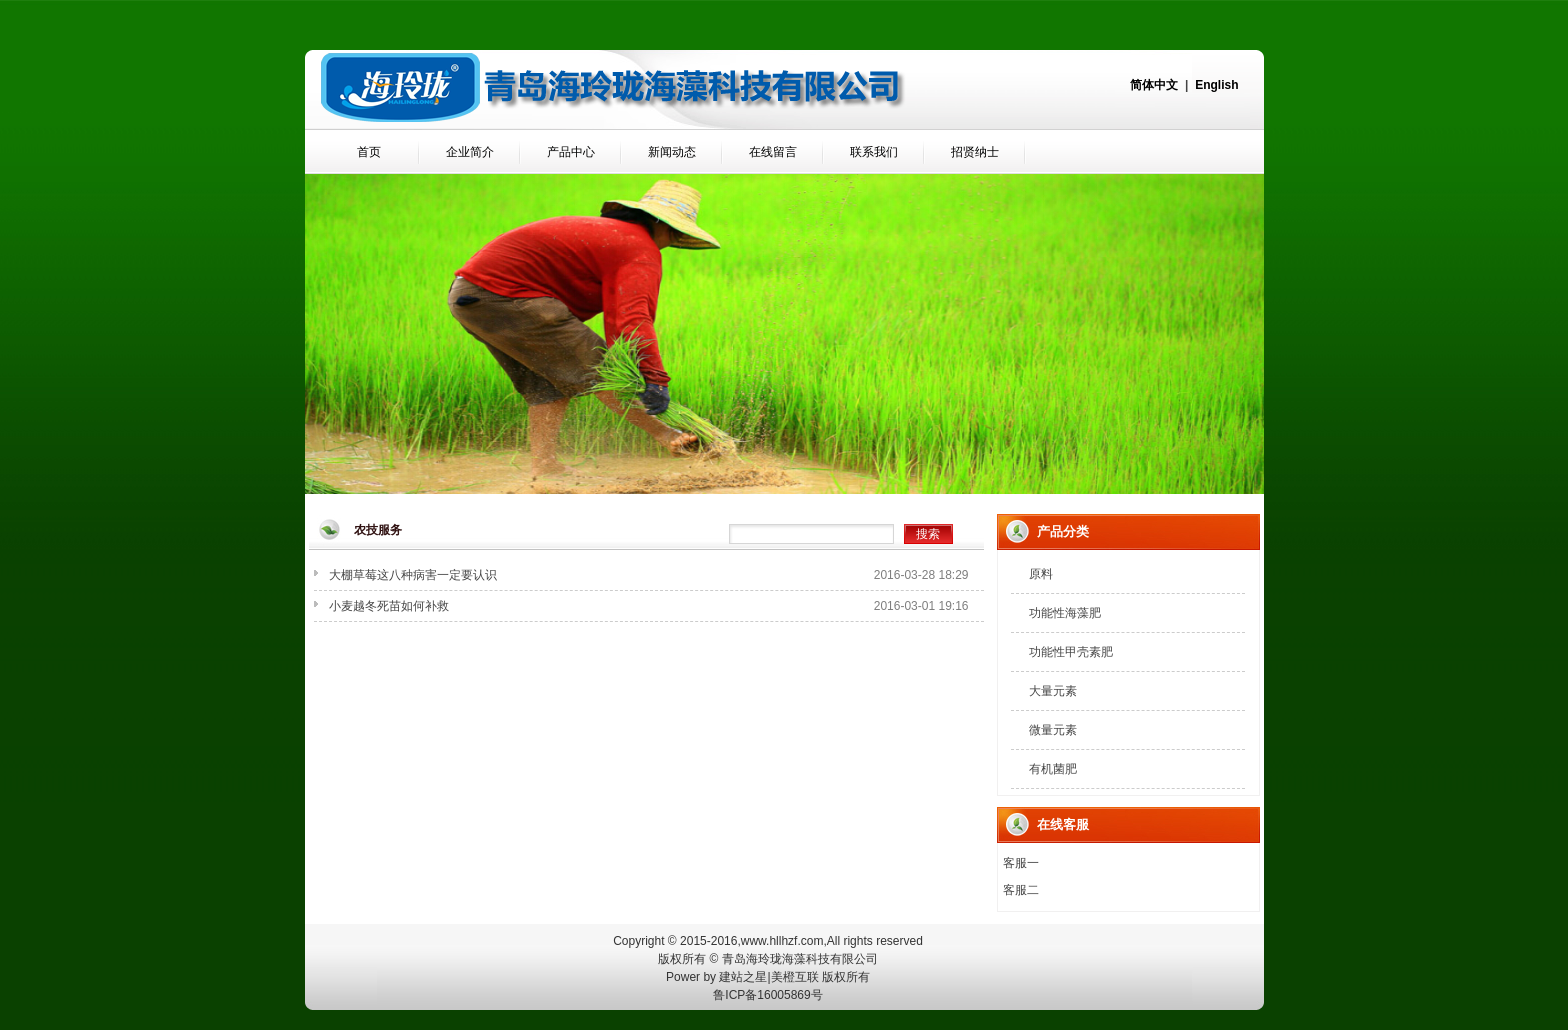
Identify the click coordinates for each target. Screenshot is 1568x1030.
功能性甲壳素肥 (1071, 652)
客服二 (1021, 890)
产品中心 (571, 152)
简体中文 (1154, 85)
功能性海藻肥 (1065, 613)
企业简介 (470, 152)
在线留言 (773, 152)
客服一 (1021, 863)
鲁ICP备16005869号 (767, 995)
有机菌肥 (1053, 769)
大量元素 (1053, 691)
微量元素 (1053, 730)
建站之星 (743, 977)
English (1216, 85)
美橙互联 (795, 977)
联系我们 (874, 152)
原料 (1041, 574)
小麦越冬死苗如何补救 (389, 606)
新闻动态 (672, 152)
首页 (369, 152)
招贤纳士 (975, 152)
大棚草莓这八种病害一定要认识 (413, 575)
